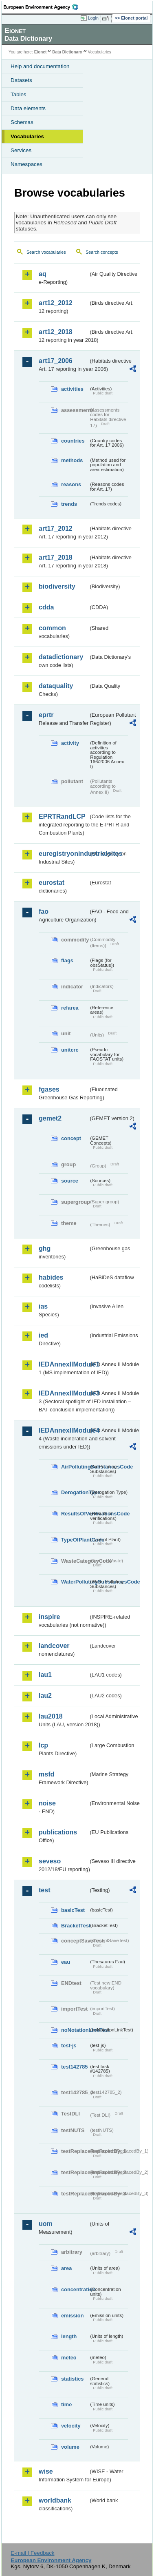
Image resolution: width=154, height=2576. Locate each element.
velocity (71, 2426)
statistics (72, 2379)
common (52, 628)
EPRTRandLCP (62, 816)
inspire (49, 1616)
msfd (46, 1774)
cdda (46, 607)
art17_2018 (56, 557)
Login (93, 18)
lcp (43, 1745)
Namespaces (26, 164)
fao (43, 911)
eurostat (51, 882)
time (66, 2404)
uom (46, 2223)
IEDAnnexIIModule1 (63, 1364)
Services (21, 150)
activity (70, 743)
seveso (50, 1861)
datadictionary (61, 656)
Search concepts (102, 252)
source (69, 1181)
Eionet (40, 52)
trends (69, 504)
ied (43, 1335)
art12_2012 (56, 302)
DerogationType (75, 1492)
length (69, 2336)
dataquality (56, 685)
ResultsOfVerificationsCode (75, 1514)
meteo (69, 2358)
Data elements (28, 108)
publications (58, 1832)
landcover (54, 1645)
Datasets (21, 80)
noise (47, 1803)
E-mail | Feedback (32, 2553)
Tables (18, 94)
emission (72, 2315)
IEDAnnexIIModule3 (63, 1393)
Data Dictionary (67, 52)
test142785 (74, 2067)
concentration (75, 2289)
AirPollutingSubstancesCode (75, 1467)
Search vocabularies (46, 252)
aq (42, 273)
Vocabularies (27, 136)
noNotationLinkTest (75, 2030)
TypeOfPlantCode (75, 1540)
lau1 (45, 1674)
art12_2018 (56, 331)
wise (46, 2471)
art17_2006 (56, 360)
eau (65, 1962)
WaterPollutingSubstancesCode (75, 1582)
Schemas (22, 122)
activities (72, 389)
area (66, 2268)
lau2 (45, 1695)
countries (73, 441)
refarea (70, 1008)
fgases (49, 1089)
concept (71, 1138)
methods (72, 460)
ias (43, 1306)
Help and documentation (40, 66)
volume (70, 2447)
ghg (45, 1248)
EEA (43, 7)
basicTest (73, 1910)
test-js (69, 2045)
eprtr (46, 714)
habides (51, 1277)
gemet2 (50, 1118)
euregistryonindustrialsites (63, 853)
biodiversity (57, 586)
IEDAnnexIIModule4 (63, 1430)
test (44, 1890)
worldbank (55, 2500)
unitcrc (70, 1050)
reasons (71, 484)
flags (67, 960)
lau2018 (51, 1716)
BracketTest (75, 1926)
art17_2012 (56, 528)
